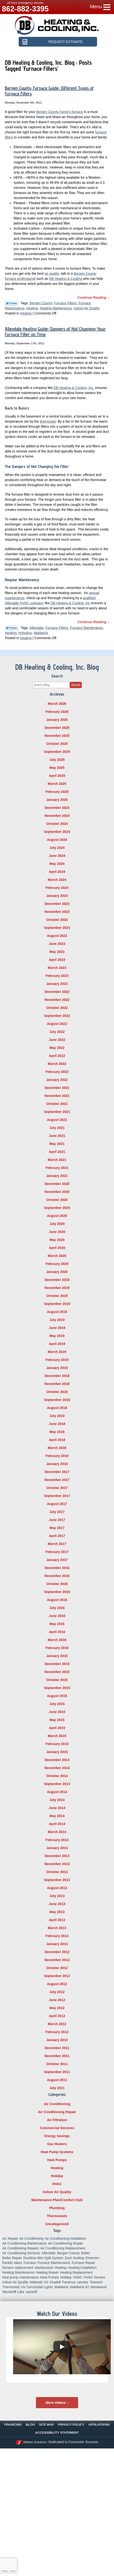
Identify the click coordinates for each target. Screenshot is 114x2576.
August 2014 (57, 1792)
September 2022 (57, 1016)
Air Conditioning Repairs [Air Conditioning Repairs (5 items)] (20, 2248)
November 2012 (57, 1960)
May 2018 (57, 1432)
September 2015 (57, 1688)
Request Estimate (66, 42)
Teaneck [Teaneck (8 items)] (96, 2282)
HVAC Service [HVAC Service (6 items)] (94, 2277)
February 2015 (57, 1744)
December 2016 (57, 1568)
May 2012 (57, 2008)
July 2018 (57, 1416)
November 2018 (57, 1384)
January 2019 (57, 1368)
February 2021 (57, 1168)
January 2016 (57, 1656)
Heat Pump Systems (57, 2152)
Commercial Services (57, 2128)
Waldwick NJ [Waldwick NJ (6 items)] (79, 2287)
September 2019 (57, 1304)
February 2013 (57, 1936)
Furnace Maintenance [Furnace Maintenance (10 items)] (53, 2263)
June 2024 (57, 856)
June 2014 (57, 1808)
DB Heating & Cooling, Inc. (74, 388)
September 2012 (57, 1976)
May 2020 (57, 1240)
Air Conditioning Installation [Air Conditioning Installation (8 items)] (65, 2238)
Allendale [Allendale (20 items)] (49, 2253)
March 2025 (57, 784)
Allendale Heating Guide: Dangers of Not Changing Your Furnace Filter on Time (55, 331)
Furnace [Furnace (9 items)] (30, 2263)
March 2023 (57, 968)
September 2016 (57, 1592)
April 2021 (57, 1152)
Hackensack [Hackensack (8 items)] (44, 2268)
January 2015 (57, 1752)
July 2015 (57, 1704)
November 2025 (57, 736)
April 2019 (57, 1344)
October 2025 (57, 744)
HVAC (57, 2184)
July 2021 (57, 1128)
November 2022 (57, 1000)
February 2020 (57, 1264)
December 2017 (57, 1472)
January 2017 (57, 1560)
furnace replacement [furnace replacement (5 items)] (17, 2268)
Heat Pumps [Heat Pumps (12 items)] (49, 2277)
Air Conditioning (57, 2104)
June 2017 (57, 1520)
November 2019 (57, 1288)
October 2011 (57, 2064)
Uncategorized (57, 2224)
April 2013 (57, 1920)
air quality (52, 273)
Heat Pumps (57, 2160)
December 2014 (57, 1760)
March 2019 (57, 1352)
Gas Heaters (57, 2144)
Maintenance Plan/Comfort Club (57, 2200)
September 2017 (57, 1496)
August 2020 (57, 1216)
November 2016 (57, 1576)
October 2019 (57, 1296)
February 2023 (57, 976)
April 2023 (57, 960)
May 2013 (57, 1912)
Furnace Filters (65, 303)
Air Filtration (57, 2120)
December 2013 (57, 1856)
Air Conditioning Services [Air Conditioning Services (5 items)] (21, 2253)
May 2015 (57, 1720)
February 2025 (57, 792)
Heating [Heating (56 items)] (60, 2268)
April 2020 (57, 1248)
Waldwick (41, 633)
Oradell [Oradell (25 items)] (55, 2282)
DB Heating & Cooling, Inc (70, 603)
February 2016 (57, 1648)
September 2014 (57, 1784)
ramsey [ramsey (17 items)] (82, 2282)
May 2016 (57, 1624)
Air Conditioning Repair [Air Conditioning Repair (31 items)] (65, 2243)
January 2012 (57, 2040)
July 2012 (57, 1992)
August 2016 (57, 1600)
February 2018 (57, 1456)
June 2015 (57, 1712)
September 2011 (57, 2072)
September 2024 (57, 832)
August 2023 (57, 936)
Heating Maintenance (56, 308)
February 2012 (57, 2032)
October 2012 (57, 1968)
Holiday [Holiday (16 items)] (66, 2277)
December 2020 (57, 1184)
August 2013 (57, 1888)
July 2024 (57, 848)
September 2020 (57, 1208)
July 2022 (57, 1032)
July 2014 (57, 1800)
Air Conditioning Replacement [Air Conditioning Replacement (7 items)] (62, 2248)
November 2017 (57, 1480)
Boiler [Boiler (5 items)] (85, 2253)
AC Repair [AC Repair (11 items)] (10, 2238)
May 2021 (57, 1144)
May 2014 (57, 1816)
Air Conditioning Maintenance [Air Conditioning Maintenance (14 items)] (24, 2243)
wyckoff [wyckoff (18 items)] (31, 2292)
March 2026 (57, 704)
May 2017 (57, 1528)
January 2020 (57, 1272)
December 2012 (57, 1952)
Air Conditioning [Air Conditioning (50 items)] (31, 2238)
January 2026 (57, 720)
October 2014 (57, 1776)
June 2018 (57, 1424)
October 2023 (57, 920)
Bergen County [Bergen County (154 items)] (68, 2253)
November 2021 (57, 1096)
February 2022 (57, 1072)
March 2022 (57, 1064)
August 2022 (57, 1024)
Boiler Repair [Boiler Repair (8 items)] (12, 2258)
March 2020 (57, 1256)
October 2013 (57, 1872)
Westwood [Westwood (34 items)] (98, 2287)
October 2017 (57, 1488)
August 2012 (57, 1984)
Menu (96, 6)
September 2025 (57, 752)
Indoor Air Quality (87, 308)
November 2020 (57, 1192)
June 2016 (57, 1616)
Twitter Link (11, 303)
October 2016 (57, 1584)
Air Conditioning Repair (57, 2112)
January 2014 (57, 1848)
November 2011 (57, 2056)
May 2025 (57, 768)
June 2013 (57, 1904)
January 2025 (57, 800)
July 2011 (57, 2088)
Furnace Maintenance (86, 628)
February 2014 (57, 1840)
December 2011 (57, 2048)
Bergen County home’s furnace (59, 112)
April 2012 (57, 2016)
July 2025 (57, 760)
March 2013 (57, 1928)
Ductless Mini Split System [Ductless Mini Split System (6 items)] (43, 2258)
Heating (32, 308)
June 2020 (57, 1232)
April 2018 (57, 1440)
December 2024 (57, 808)
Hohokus (25, 633)
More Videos (56, 2403)
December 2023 (57, 904)
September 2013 (57, 1880)
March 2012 (57, 2024)
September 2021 (57, 1112)
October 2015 (57, 1680)
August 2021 (57, 1120)
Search (75, 685)
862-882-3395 (25, 9)
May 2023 (57, 952)
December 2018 (57, 1376)
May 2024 (57, 864)
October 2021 (57, 1104)
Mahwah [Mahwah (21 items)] (36, 2282)
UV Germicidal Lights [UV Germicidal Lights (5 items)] (37, 2287)
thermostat (48, 421)
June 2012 (57, 2000)
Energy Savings (57, 2136)
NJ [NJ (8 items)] (46, 2282)
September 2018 (57, 1400)
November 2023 (57, 912)
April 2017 (57, 1536)
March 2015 (57, 1736)
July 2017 (57, 1512)
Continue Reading (91, 297)
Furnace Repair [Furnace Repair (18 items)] (83, 2263)
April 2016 (57, 1632)
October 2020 (57, 1200)
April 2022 (57, 1056)
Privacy (4, 2571)
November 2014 (57, 1768)
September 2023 (57, 928)
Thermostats (57, 2216)
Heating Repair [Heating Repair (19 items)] (47, 2272)
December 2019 (57, 1280)
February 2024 (57, 888)
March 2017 (57, 1544)
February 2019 (57, 1360)
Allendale (37, 628)
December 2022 (57, 992)
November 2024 (57, 816)
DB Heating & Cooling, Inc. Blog (57, 667)
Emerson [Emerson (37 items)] (92, 2258)
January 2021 (57, 1176)
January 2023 (57, 984)
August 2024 (57, 840)
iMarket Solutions (35, 2442)
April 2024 (57, 872)
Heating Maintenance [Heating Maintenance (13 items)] (18, 2272)
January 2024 (57, 896)
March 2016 (57, 1640)
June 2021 (57, 1136)
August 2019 (57, 1312)
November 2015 (57, 1672)
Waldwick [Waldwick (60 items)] (61, 2287)
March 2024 (57, 880)
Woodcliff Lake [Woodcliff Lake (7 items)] (13, 2292)
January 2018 (57, 1464)
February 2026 (57, 712)
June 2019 (57, 1328)
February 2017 (57, 1552)
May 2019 (57, 1336)
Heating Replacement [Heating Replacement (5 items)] (76, 2272)
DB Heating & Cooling (66, 279)
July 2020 (57, 1224)
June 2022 (57, 1040)
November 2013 (57, 1864)
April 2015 (57, 1728)
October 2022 (57, 1008)
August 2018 (57, 1408)
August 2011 (57, 2080)
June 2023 (57, 944)
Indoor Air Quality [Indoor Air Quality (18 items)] (15, 2282)
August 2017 (57, 1504)
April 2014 (57, 1824)
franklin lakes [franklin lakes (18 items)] (12, 2263)
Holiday (57, 2176)
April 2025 (57, 776)
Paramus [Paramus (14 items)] (69, 2282)
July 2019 (57, 1320)
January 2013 (57, 1944)
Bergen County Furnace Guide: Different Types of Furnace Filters (49, 91)
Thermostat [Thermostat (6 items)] (10, 2287)
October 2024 (57, 824)
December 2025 (57, 728)
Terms (13, 2571)
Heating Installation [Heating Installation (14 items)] (82, 2268)
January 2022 (57, 1080)
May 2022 (57, 1048)
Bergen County (41, 303)
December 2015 (57, 1664)
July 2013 (57, 1896)
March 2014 (57, 1832)
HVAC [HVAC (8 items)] (77, 2277)
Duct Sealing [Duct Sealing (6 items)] (74, 2258)
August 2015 (57, 1696)
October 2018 (57, 1392)
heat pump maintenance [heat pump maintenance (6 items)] (20, 2277)
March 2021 (57, 1160)
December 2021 (57, 1088)
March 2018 (57, 1448)
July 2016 (57, 1608)
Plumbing (57, 2208)
